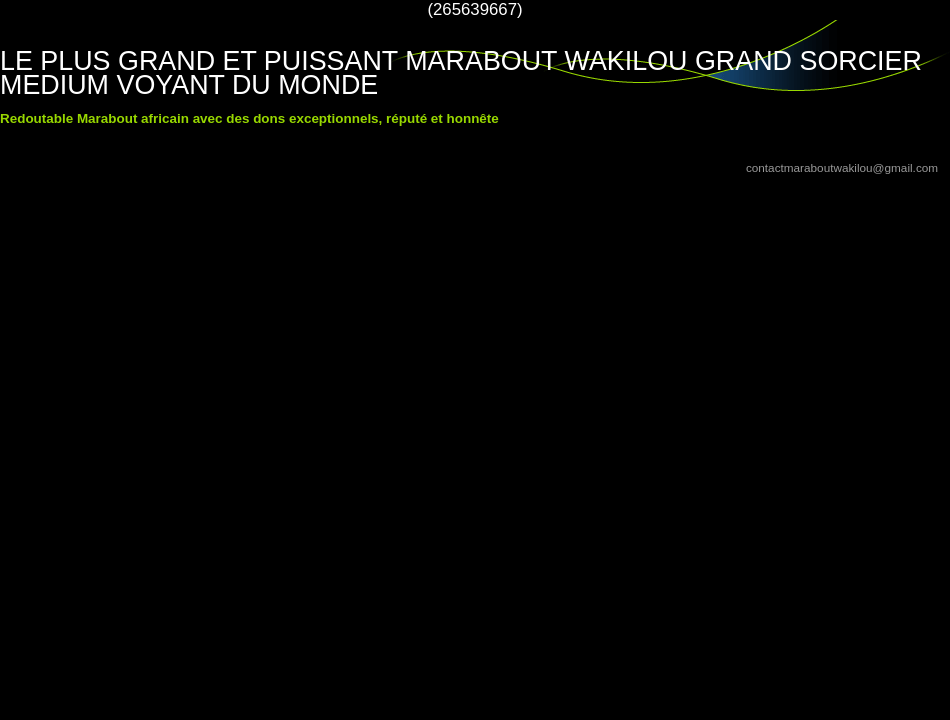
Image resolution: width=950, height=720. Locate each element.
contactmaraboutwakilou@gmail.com (842, 167)
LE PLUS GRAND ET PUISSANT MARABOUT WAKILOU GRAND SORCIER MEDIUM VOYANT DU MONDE (461, 73)
